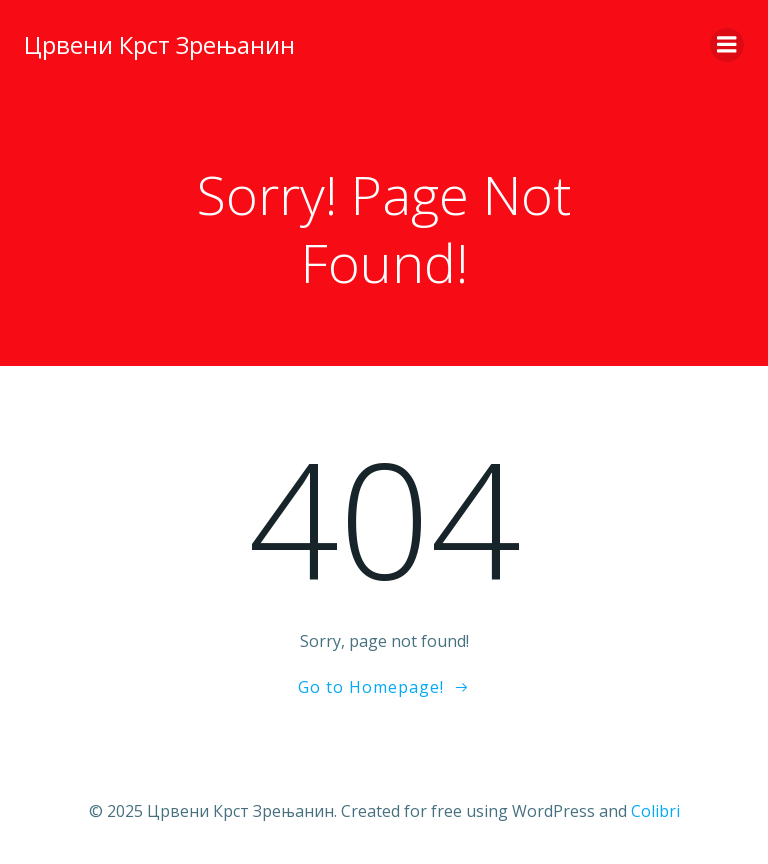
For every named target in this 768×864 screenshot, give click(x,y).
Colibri (655, 811)
